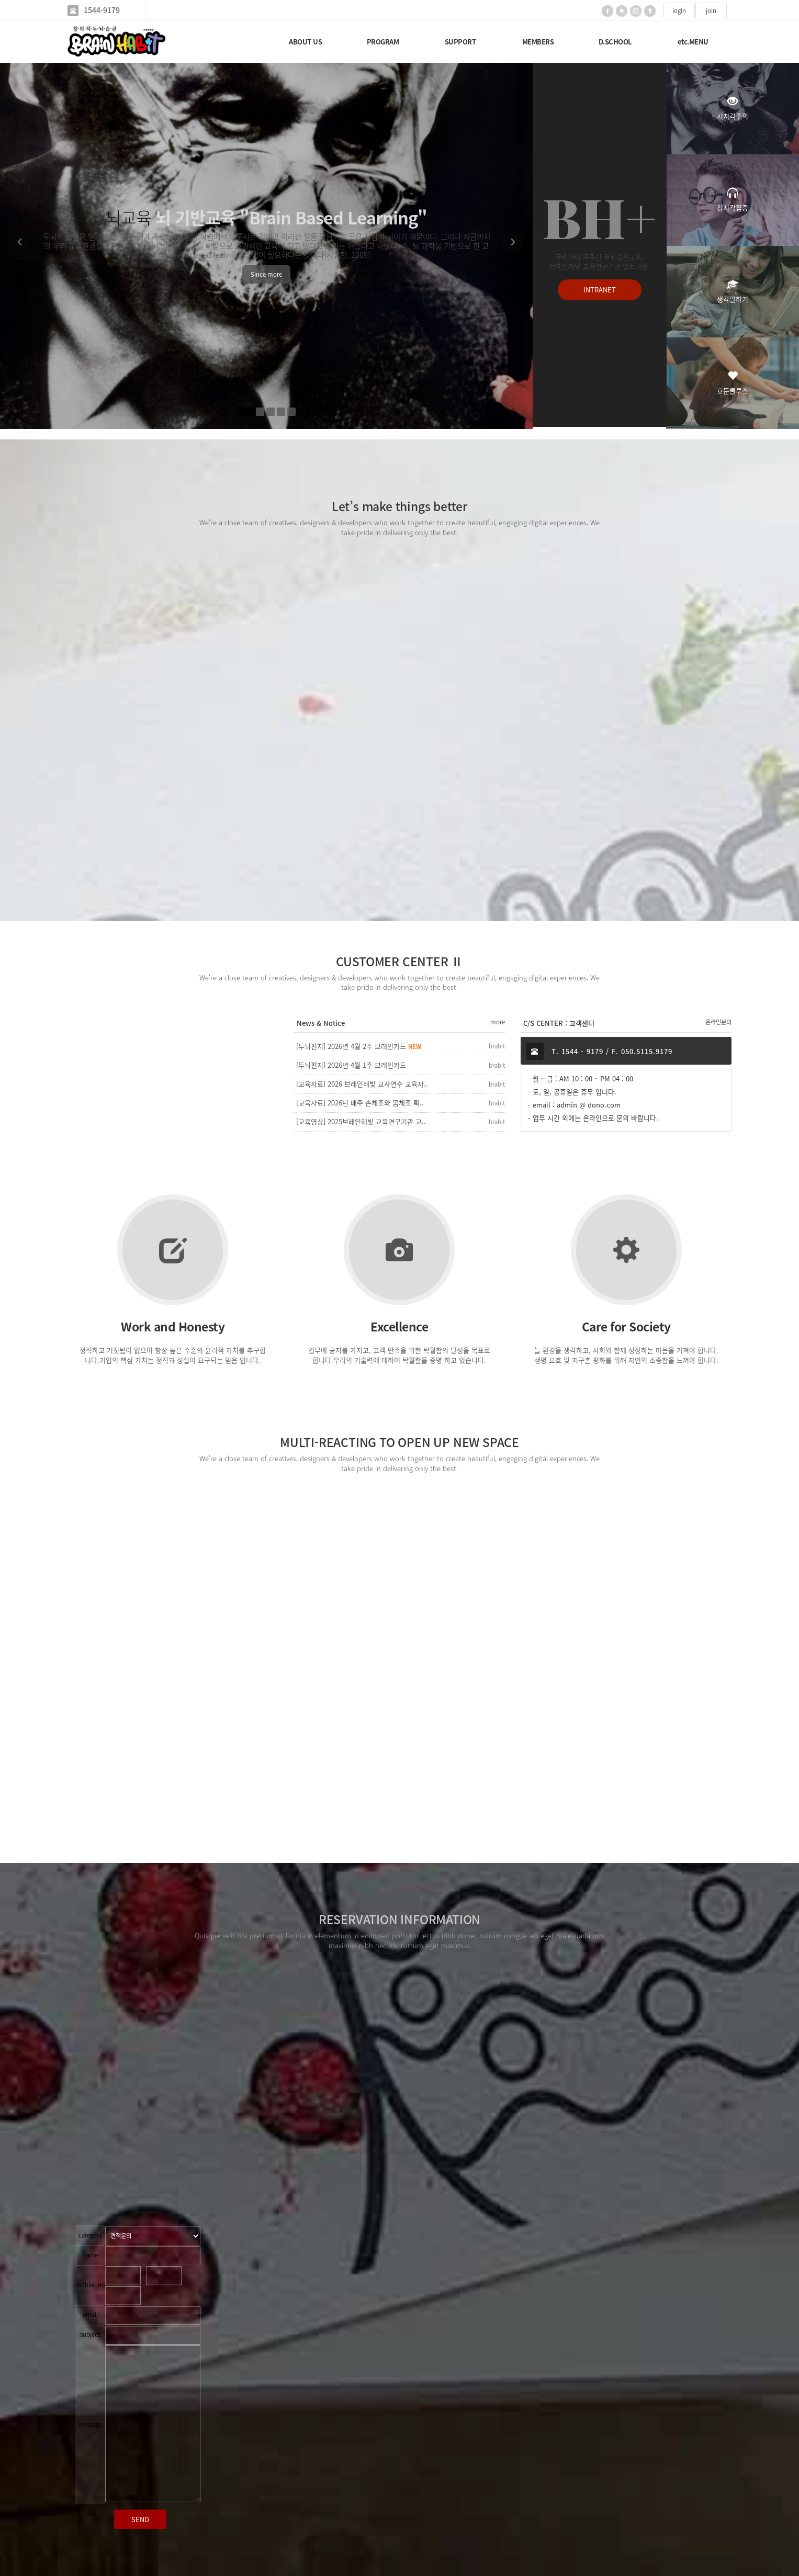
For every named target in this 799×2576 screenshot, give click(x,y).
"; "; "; (152, 2236)
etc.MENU (693, 42)
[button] (18, 246)
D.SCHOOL (615, 42)
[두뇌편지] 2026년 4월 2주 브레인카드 (358, 1046)
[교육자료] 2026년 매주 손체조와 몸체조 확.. (360, 1103)
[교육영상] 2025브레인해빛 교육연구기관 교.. (361, 1121)
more (497, 1022)
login (679, 10)
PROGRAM (383, 42)
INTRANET (599, 291)
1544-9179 (102, 10)
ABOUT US (305, 42)
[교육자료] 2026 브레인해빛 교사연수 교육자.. (362, 1084)
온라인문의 (718, 1022)
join (711, 10)
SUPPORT (460, 42)
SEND (140, 2519)
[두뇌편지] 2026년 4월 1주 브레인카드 (351, 1065)
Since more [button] (266, 274)
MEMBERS (538, 42)
